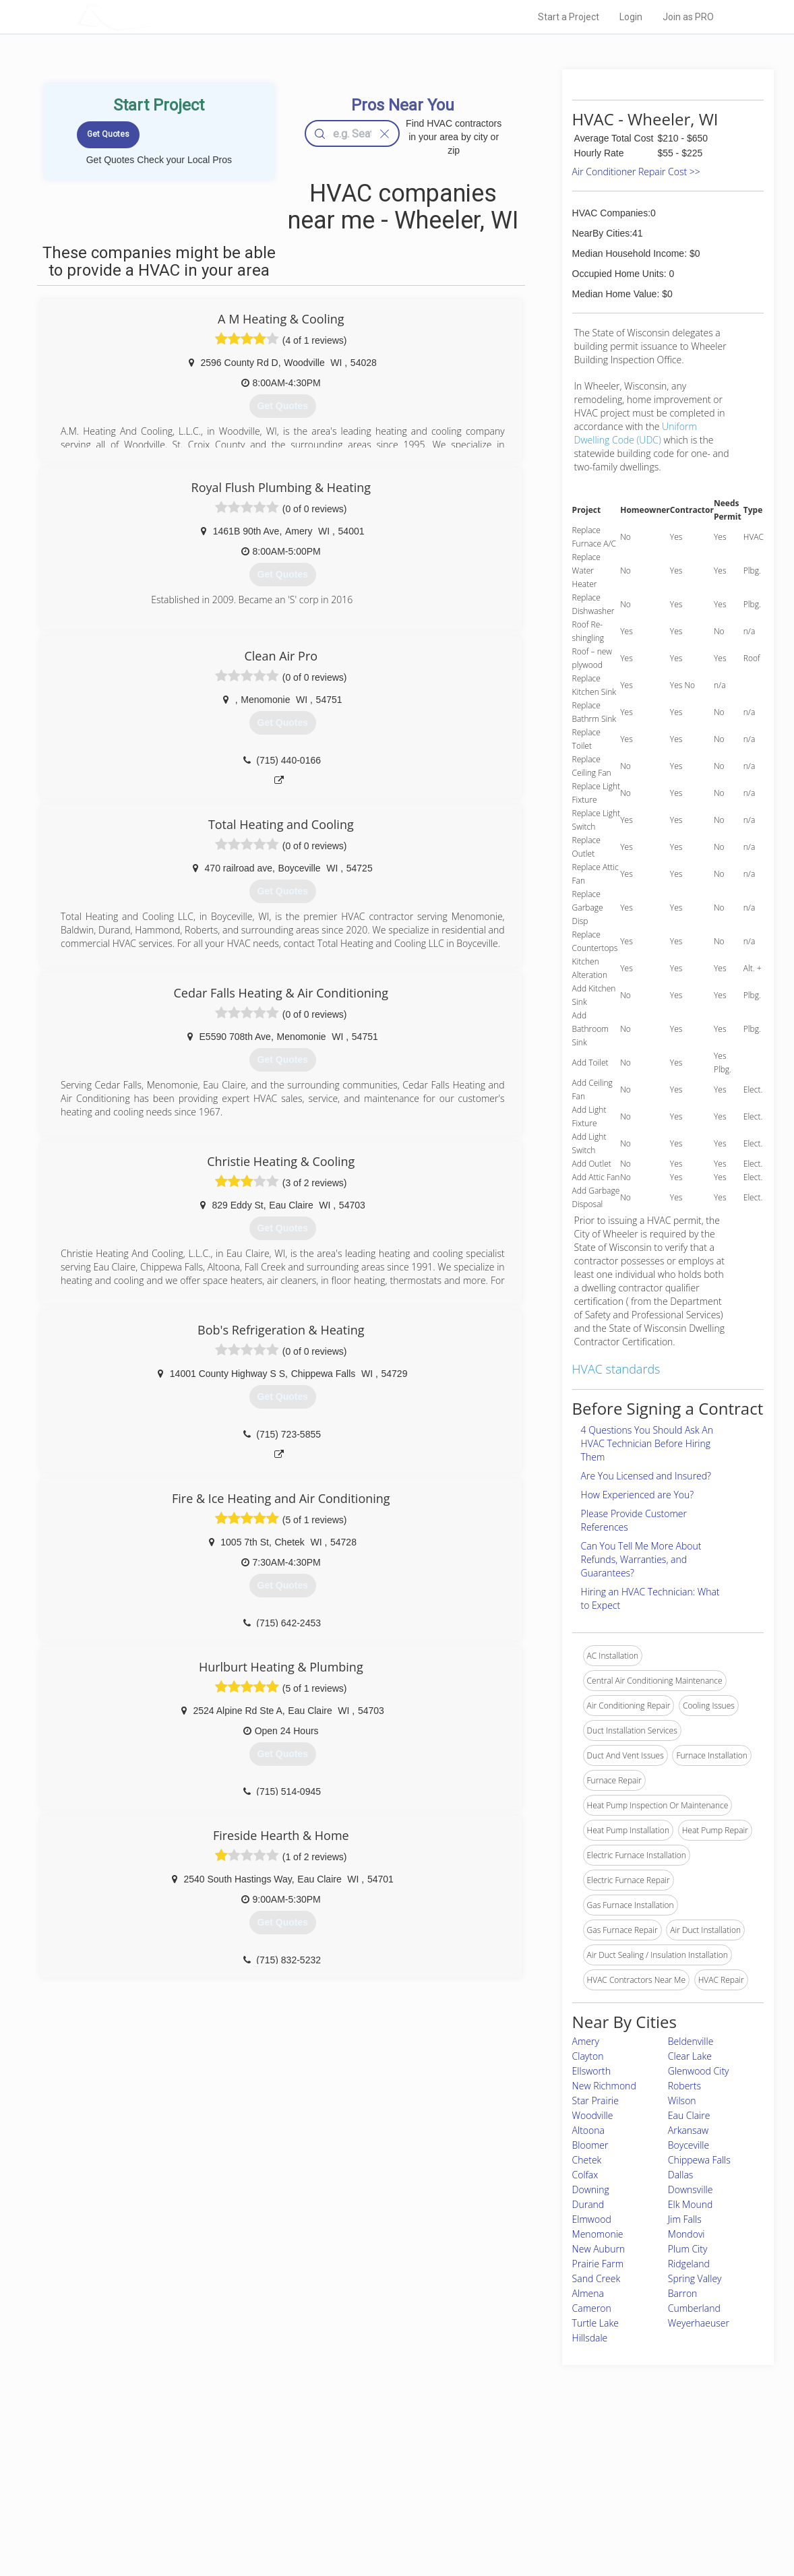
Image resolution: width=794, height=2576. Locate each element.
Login (630, 16)
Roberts (684, 2085)
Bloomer (590, 2145)
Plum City (688, 2248)
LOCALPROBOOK (155, 16)
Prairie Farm (597, 2263)
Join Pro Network (359, 2462)
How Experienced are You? (637, 1494)
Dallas (681, 2174)
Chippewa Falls (699, 2159)
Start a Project (568, 16)
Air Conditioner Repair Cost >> (636, 171)
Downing (590, 2189)
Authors (530, 2492)
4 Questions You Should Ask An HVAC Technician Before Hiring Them (647, 1443)
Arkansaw (688, 2130)
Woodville (592, 2115)
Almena (588, 2293)
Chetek (587, 2159)
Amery (585, 2041)
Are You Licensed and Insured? (646, 1475)
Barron (683, 2293)
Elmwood (591, 2219)
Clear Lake (690, 2056)
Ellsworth (591, 2070)
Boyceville (688, 2145)
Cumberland (694, 2308)
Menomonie (597, 2234)
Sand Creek (596, 2278)
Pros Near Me (203, 2477)
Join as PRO (688, 16)
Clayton (588, 2056)
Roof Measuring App (365, 2492)
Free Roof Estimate (213, 2507)
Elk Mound (690, 2204)
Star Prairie (595, 2100)
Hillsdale (590, 2337)
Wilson (682, 2100)
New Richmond (604, 2085)
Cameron (591, 2308)
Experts (341, 2477)
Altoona (588, 2130)
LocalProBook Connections (565, 2507)
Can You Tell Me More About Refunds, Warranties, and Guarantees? (641, 1559)
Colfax (585, 2174)
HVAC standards (616, 1369)
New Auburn (598, 2248)
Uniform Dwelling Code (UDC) (635, 433)
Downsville (690, 2189)
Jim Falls (685, 2219)
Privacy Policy (540, 2477)
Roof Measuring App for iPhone (385, 2507)
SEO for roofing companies (564, 2522)
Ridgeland (689, 2263)
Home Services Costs (218, 2462)
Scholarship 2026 (547, 2462)
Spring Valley (695, 2278)
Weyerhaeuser (698, 2323)
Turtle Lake (595, 2323)
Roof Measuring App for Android (387, 2522)
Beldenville (691, 2041)
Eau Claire (689, 2115)
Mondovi (686, 2234)
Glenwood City (698, 2070)
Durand (588, 2204)
